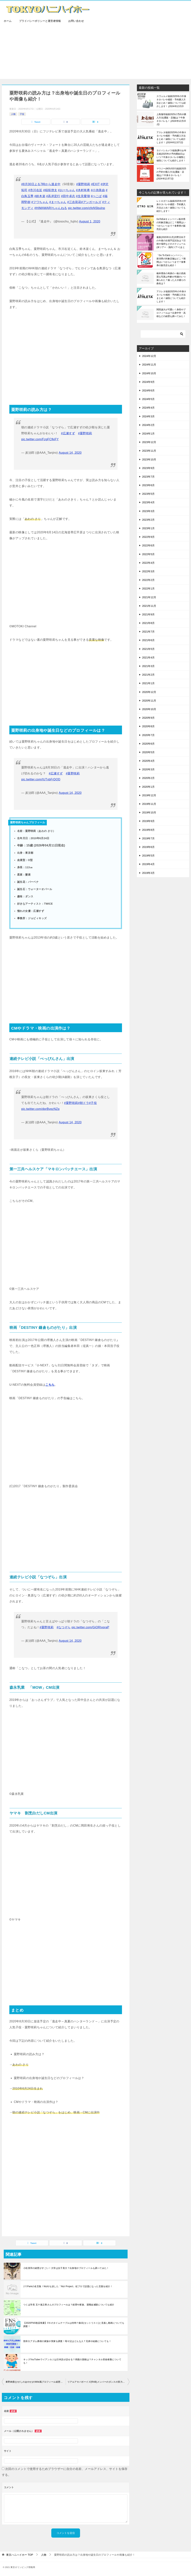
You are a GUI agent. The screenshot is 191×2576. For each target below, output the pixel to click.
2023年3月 (148, 511)
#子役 (93, 1103)
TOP (19, 2554)
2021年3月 (148, 666)
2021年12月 (149, 597)
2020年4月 (148, 760)
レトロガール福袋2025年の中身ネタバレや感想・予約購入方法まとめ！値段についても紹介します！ (171, 206)
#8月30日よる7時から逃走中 (41, 184)
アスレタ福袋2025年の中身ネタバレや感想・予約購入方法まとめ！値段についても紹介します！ (171, 137)
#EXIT (95, 184)
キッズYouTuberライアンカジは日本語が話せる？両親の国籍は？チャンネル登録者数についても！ (72, 2361)
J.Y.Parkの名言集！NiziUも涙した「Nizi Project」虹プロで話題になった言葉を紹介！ (67, 2286)
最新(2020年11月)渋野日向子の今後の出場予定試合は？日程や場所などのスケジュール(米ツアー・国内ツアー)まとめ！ (171, 242)
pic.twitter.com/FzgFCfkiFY (40, 439)
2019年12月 (149, 795)
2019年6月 (148, 846)
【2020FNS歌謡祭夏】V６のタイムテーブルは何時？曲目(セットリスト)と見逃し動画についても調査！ (73, 2325)
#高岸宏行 (53, 196)
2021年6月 (148, 640)
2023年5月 (148, 493)
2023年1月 (148, 528)
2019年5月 (148, 855)
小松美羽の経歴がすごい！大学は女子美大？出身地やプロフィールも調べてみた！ (66, 2268)
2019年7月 (148, 838)
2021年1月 (148, 683)
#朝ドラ (83, 1103)
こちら (49, 1384)
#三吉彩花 (74, 202)
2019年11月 (149, 803)
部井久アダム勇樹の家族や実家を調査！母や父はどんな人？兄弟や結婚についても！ (67, 2341)
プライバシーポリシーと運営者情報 (40, 20)
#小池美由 (98, 190)
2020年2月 (148, 777)
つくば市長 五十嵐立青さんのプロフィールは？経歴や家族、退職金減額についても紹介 (68, 2304)
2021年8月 (148, 623)
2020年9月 (148, 717)
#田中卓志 (68, 196)
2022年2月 (148, 579)
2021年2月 (148, 674)
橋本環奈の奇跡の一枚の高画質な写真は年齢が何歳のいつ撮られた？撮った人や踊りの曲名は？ (171, 278)
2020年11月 (149, 700)
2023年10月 (149, 459)
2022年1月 (148, 588)
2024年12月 (149, 355)
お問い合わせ (76, 20)
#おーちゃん (66, 190)
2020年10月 (149, 709)
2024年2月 (148, 424)
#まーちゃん (57, 202)
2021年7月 (148, 631)
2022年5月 (148, 554)
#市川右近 (35, 190)
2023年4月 (148, 502)
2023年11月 (149, 450)
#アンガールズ (91, 202)
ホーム (8, 20)
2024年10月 (149, 373)
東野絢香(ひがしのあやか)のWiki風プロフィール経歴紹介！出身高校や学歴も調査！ (36, 2382)
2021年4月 (148, 657)
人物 (13, 114)
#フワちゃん (39, 202)
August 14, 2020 (70, 452)
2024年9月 (148, 381)
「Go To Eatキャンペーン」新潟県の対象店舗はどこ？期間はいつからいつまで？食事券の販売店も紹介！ (171, 260)
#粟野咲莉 (83, 184)
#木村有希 (83, 190)
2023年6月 (148, 485)
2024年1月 (148, 433)
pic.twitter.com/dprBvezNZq (40, 1108)
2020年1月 (148, 786)
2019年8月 (148, 829)
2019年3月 (148, 872)
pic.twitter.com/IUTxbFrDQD (40, 779)
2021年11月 (149, 605)
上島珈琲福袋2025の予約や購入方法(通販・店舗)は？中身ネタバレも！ (171, 119)
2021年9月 (148, 614)
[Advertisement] (95, 53)
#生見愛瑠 (83, 196)
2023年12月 (149, 442)
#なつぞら (64, 1627)
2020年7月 (148, 735)
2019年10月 (149, 812)
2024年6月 (148, 390)
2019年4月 (148, 864)
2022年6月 (148, 545)
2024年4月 (148, 407)
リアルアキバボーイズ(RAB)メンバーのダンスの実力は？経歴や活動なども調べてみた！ (98, 2382)
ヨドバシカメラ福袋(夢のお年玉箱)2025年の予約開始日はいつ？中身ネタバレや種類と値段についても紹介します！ (171, 155)
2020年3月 (148, 769)
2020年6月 (148, 743)
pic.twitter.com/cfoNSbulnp (86, 208)
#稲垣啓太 (50, 190)
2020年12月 (149, 692)
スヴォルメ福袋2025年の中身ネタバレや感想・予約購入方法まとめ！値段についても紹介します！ (171, 101)
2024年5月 (148, 399)
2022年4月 (148, 562)
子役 (22, 114)
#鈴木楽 (39, 196)
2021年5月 (148, 648)
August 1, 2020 (89, 221)
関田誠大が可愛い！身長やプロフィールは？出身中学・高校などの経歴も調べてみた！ (171, 313)
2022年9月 (148, 536)
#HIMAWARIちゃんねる (50, 208)
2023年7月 (148, 476)
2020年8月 (148, 726)
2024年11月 (149, 364)
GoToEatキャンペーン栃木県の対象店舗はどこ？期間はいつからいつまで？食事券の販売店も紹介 (171, 224)
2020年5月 (148, 752)
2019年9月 (148, 821)
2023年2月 (148, 519)
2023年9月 (148, 468)
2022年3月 (148, 571)
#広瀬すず (68, 433)
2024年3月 (148, 416)
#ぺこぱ (96, 196)
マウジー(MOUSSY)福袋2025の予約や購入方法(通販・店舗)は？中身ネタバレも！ (171, 173)
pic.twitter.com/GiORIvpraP (90, 1627)
